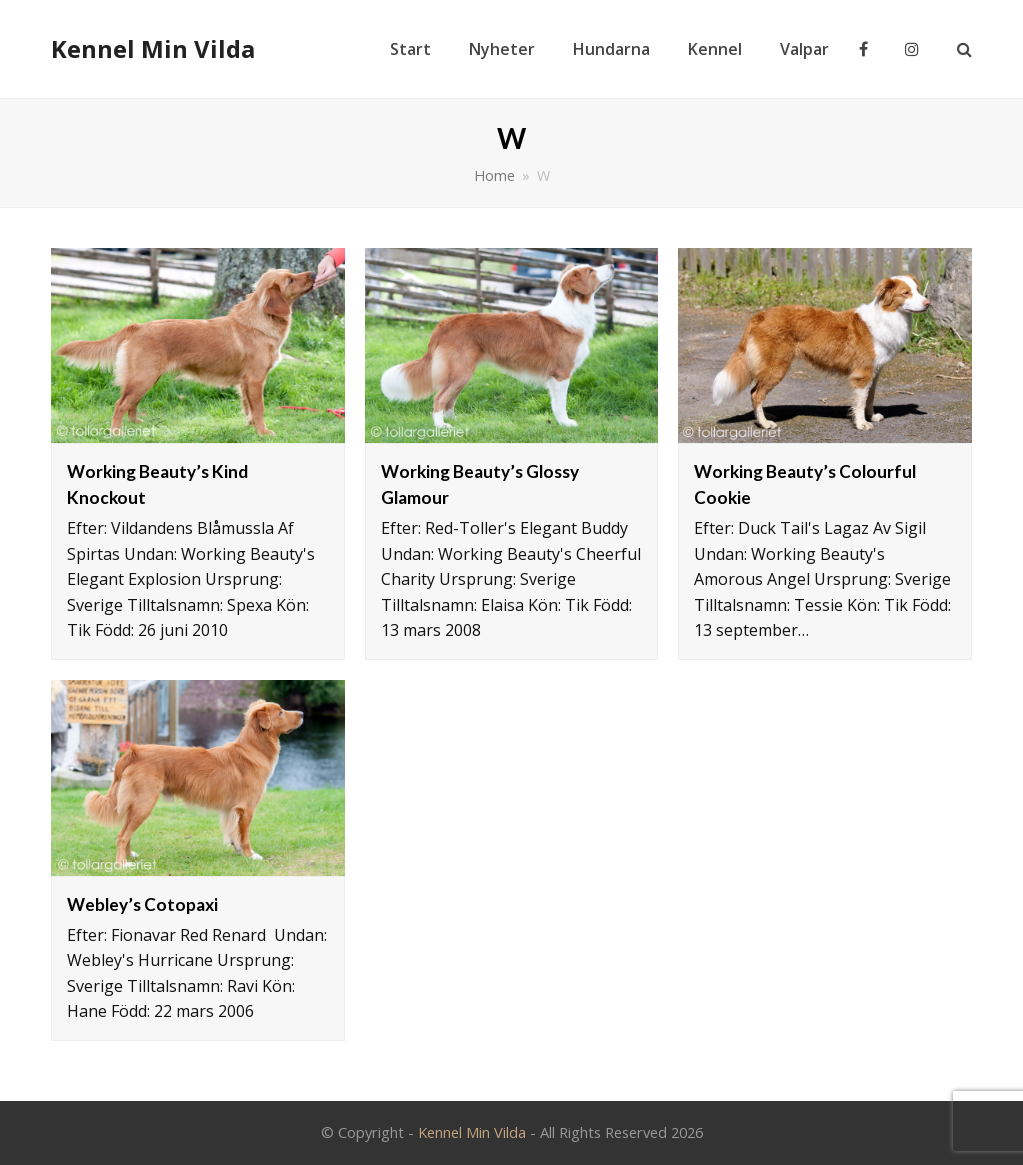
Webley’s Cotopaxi (142, 904)
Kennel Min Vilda (153, 48)
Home (494, 175)
